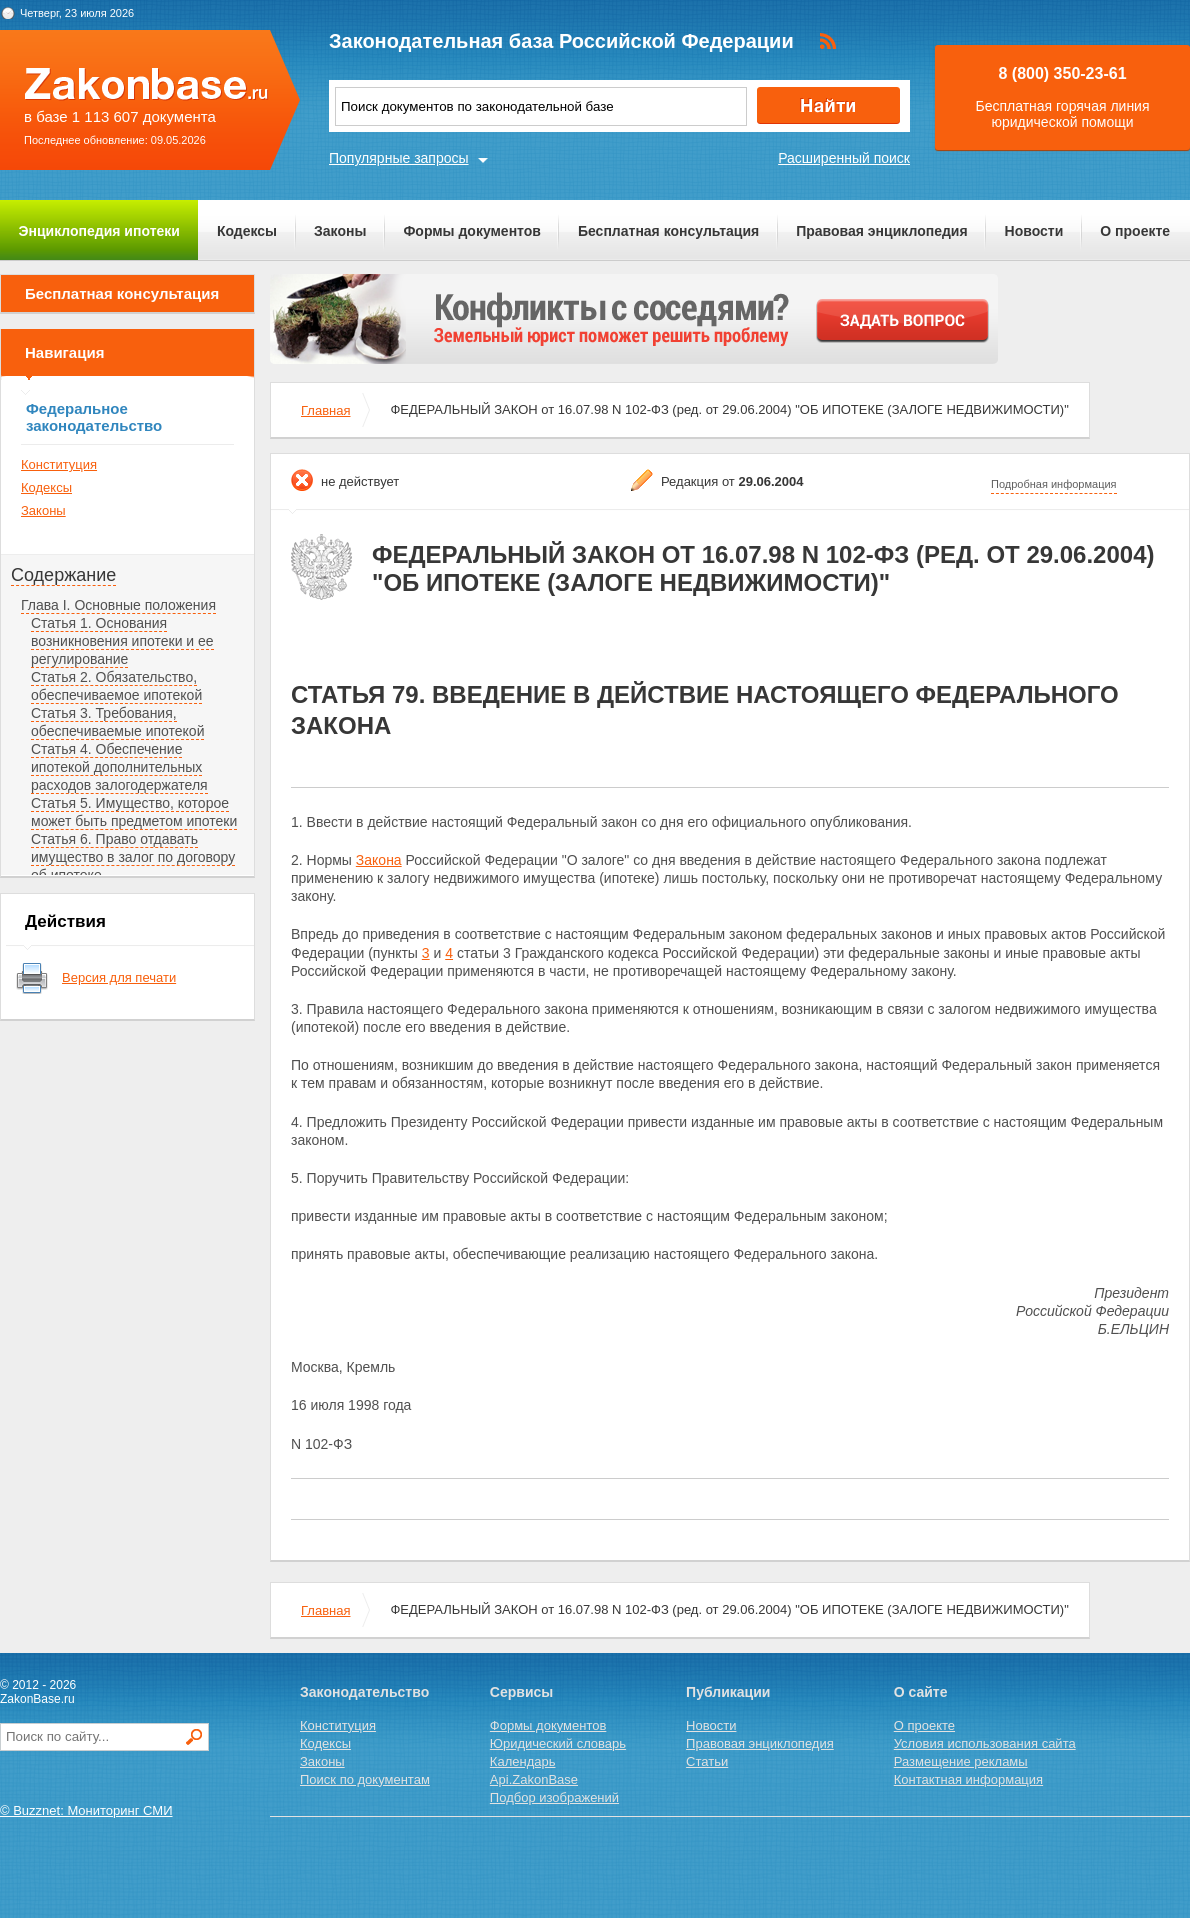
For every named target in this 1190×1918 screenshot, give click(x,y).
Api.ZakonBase (534, 1779)
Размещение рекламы (961, 1761)
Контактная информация (968, 1779)
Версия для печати (119, 977)
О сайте (921, 1692)
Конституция (59, 464)
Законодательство (364, 1692)
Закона (379, 860)
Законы (340, 231)
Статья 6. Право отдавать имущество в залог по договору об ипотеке (133, 857)
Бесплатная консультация (668, 231)
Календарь (523, 1761)
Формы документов (472, 231)
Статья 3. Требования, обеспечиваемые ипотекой (117, 722)
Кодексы (247, 231)
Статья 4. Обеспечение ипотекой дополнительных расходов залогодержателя (119, 767)
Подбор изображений (554, 1797)
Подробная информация (1054, 484)
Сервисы (521, 1692)
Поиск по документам (365, 1779)
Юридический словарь (558, 1743)
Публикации (728, 1692)
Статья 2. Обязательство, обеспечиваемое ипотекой (116, 686)
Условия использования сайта (985, 1743)
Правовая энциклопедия (881, 231)
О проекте (1135, 231)
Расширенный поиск (844, 158)
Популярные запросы (399, 158)
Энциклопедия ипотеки (99, 231)
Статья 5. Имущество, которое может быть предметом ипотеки (134, 812)
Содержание (63, 575)
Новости (1034, 231)
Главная (325, 410)
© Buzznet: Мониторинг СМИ (86, 1810)
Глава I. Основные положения (118, 605)
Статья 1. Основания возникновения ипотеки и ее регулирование (122, 641)
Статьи (707, 1761)
